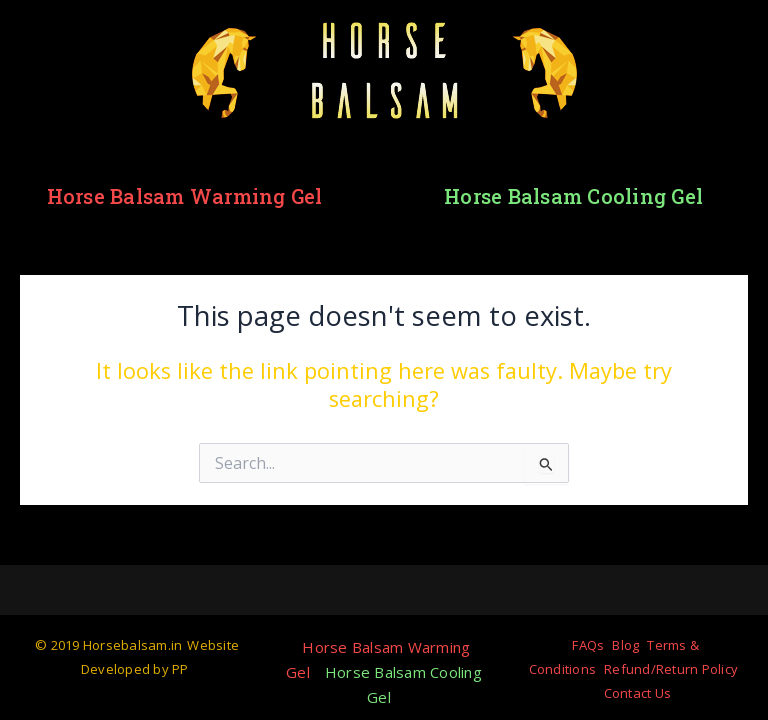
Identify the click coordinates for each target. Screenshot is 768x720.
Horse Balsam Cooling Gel (573, 196)
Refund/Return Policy (671, 669)
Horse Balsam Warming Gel (185, 196)
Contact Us (638, 693)
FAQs (588, 645)
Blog (625, 645)
